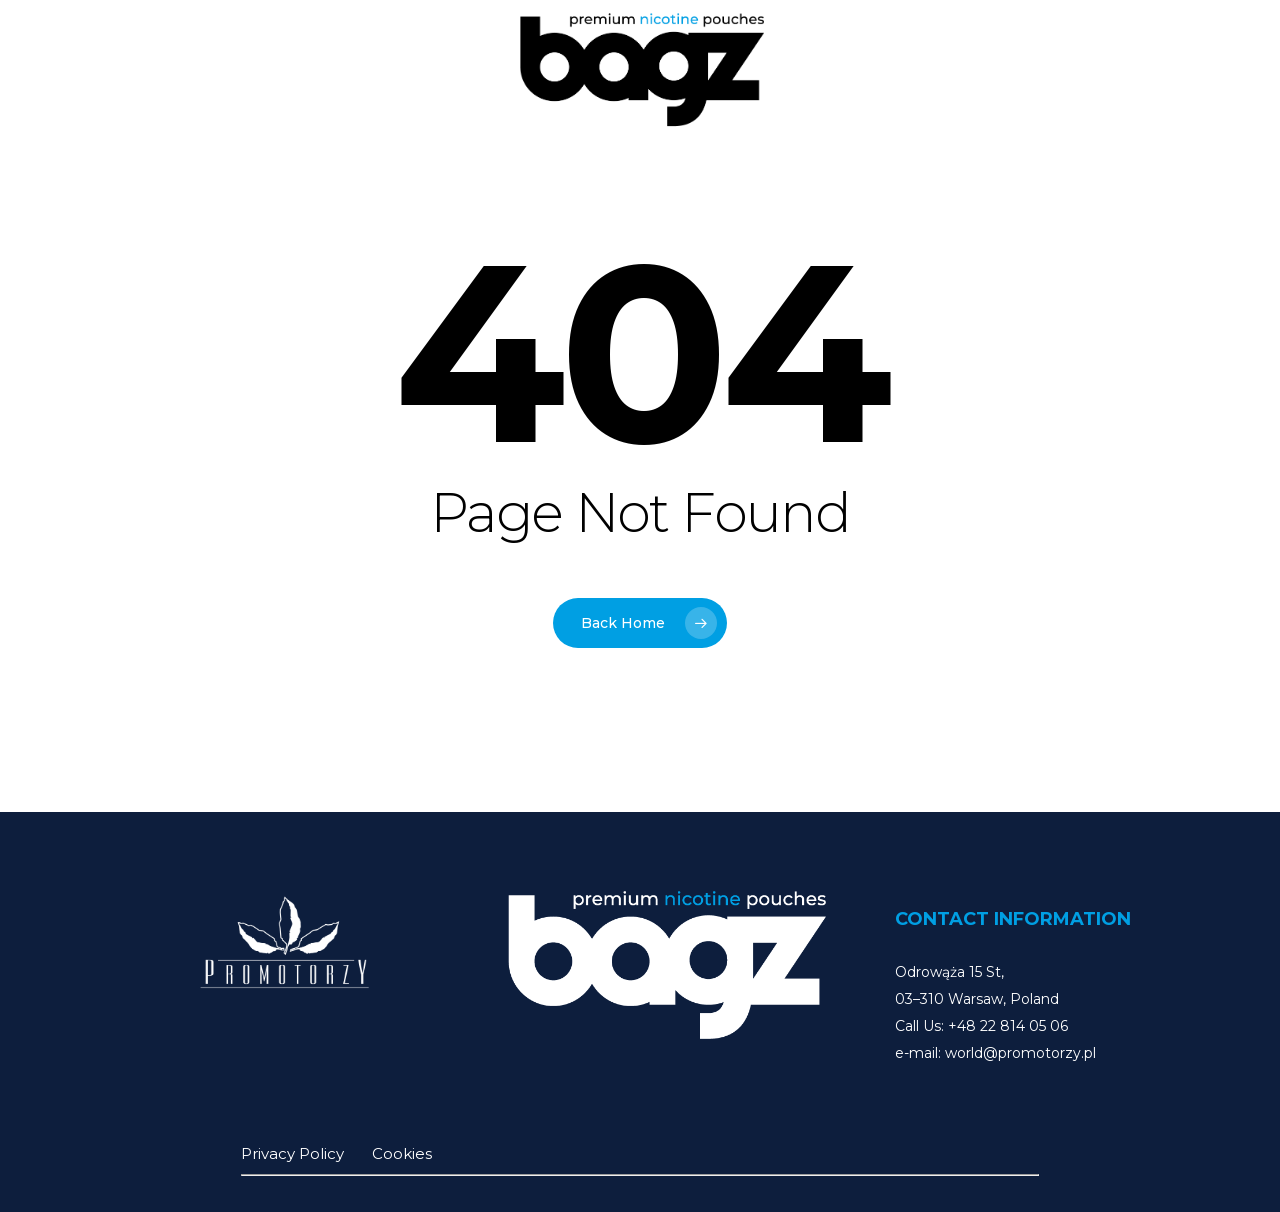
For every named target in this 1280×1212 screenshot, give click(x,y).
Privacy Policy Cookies (336, 1153)
